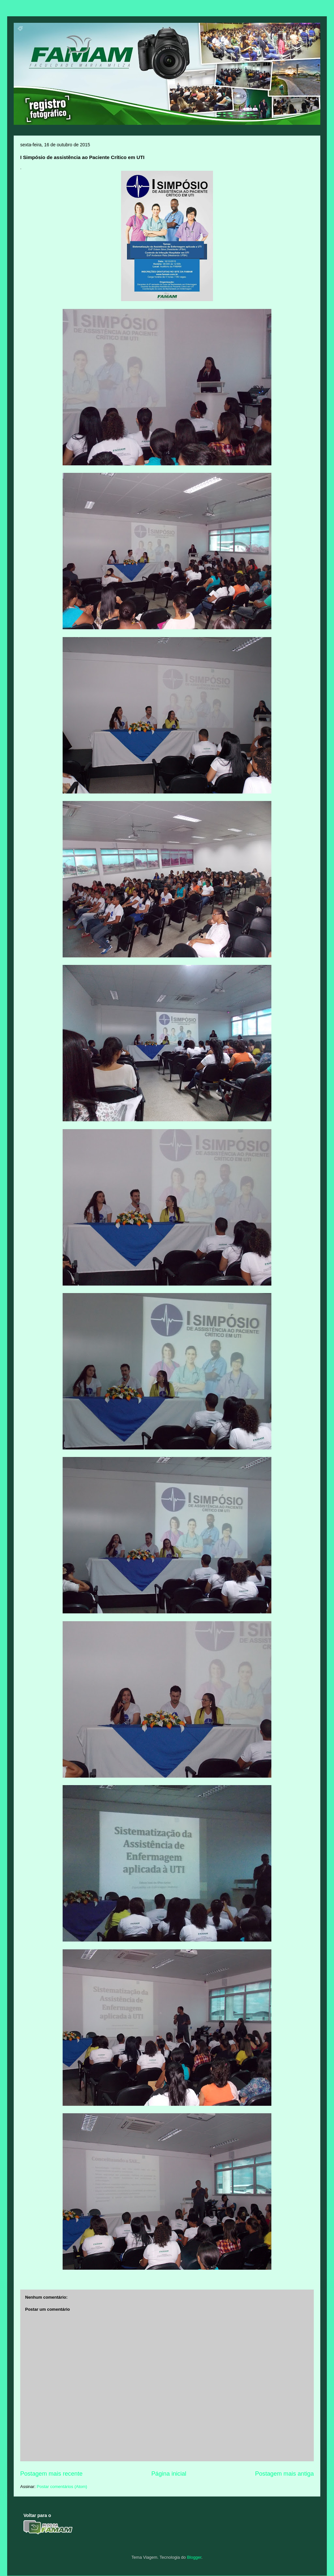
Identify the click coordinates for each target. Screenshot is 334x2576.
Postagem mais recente (51, 2473)
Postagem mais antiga (284, 2473)
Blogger (194, 2557)
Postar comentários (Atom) (62, 2486)
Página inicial (168, 2473)
